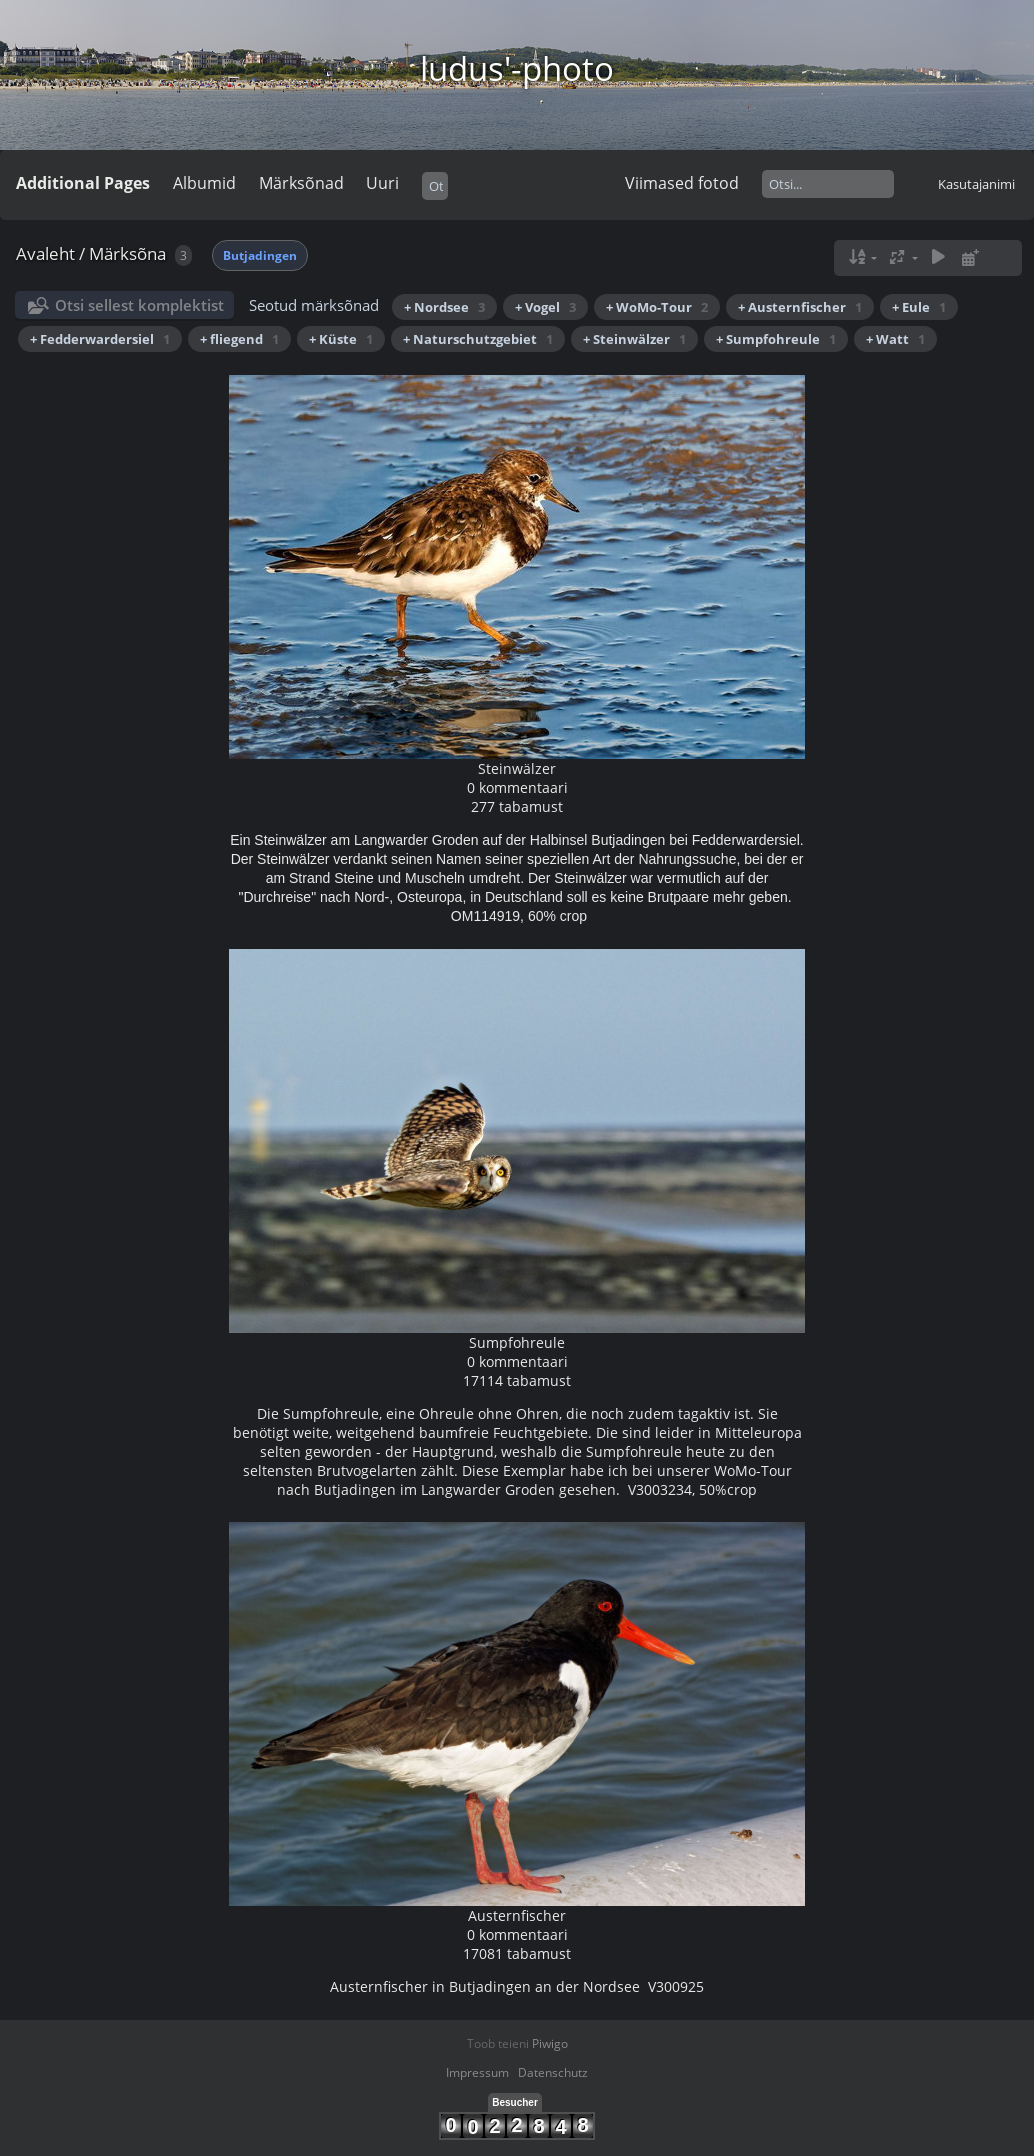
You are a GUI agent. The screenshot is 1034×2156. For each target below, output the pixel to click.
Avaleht (45, 253)
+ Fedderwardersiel (100, 339)
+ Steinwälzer (634, 339)
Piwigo (550, 2043)
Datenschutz (553, 2072)
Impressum (477, 2072)
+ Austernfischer (800, 307)
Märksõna (127, 253)
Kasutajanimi (976, 184)
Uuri (382, 183)
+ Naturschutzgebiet (478, 339)
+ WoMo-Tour (657, 307)
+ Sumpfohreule (776, 339)
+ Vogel (545, 307)
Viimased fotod (682, 183)
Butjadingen (260, 255)
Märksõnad (301, 183)
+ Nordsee (444, 307)
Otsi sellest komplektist (139, 305)
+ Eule (919, 307)
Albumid (204, 183)
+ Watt (895, 339)
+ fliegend (239, 339)
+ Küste (341, 339)
